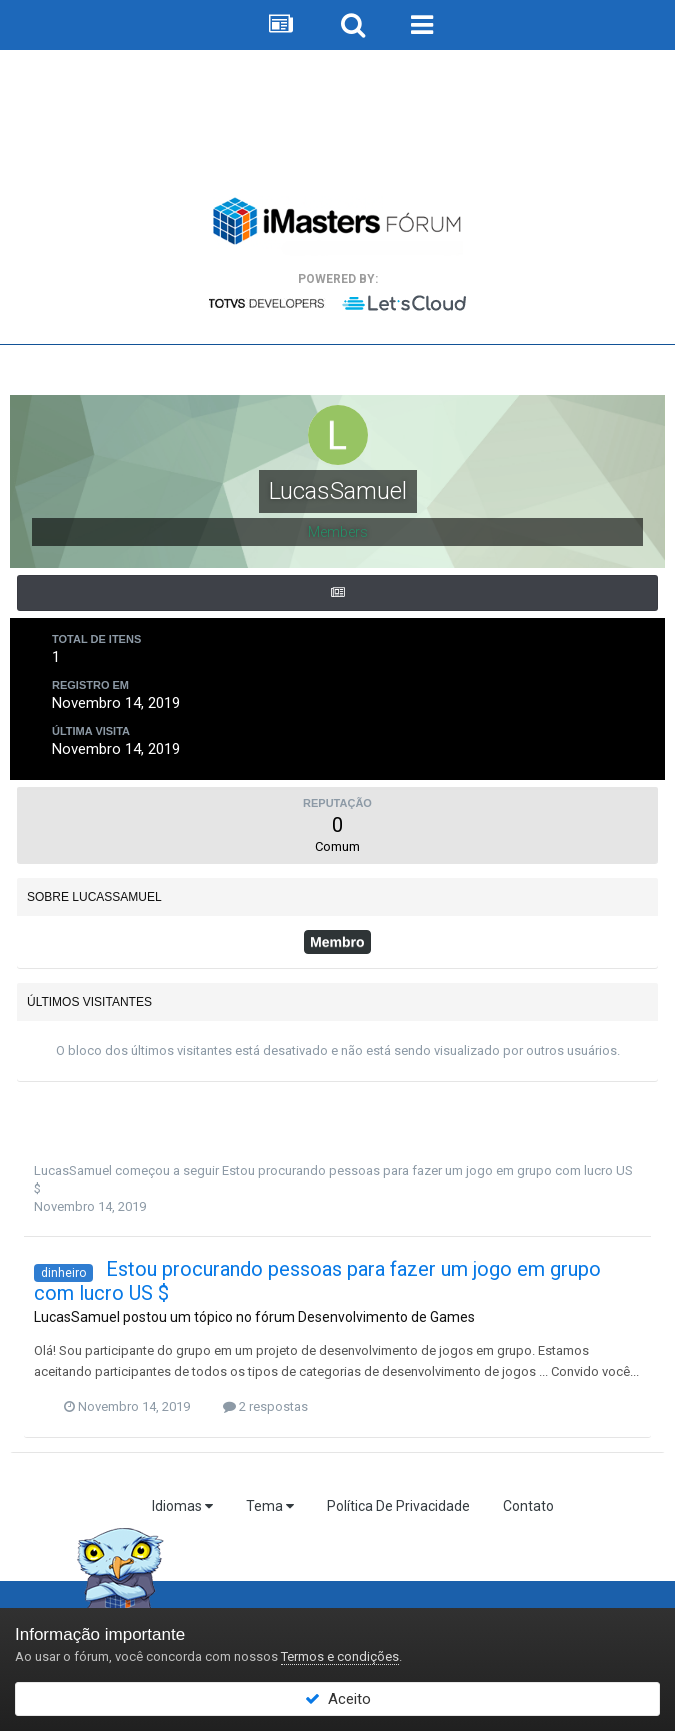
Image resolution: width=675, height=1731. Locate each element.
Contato (528, 1506)
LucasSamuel (73, 1170)
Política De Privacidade (398, 1506)
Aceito (338, 1699)
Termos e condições (340, 1656)
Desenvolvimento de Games (386, 1317)
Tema (270, 1506)
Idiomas (182, 1506)
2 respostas (265, 1406)
